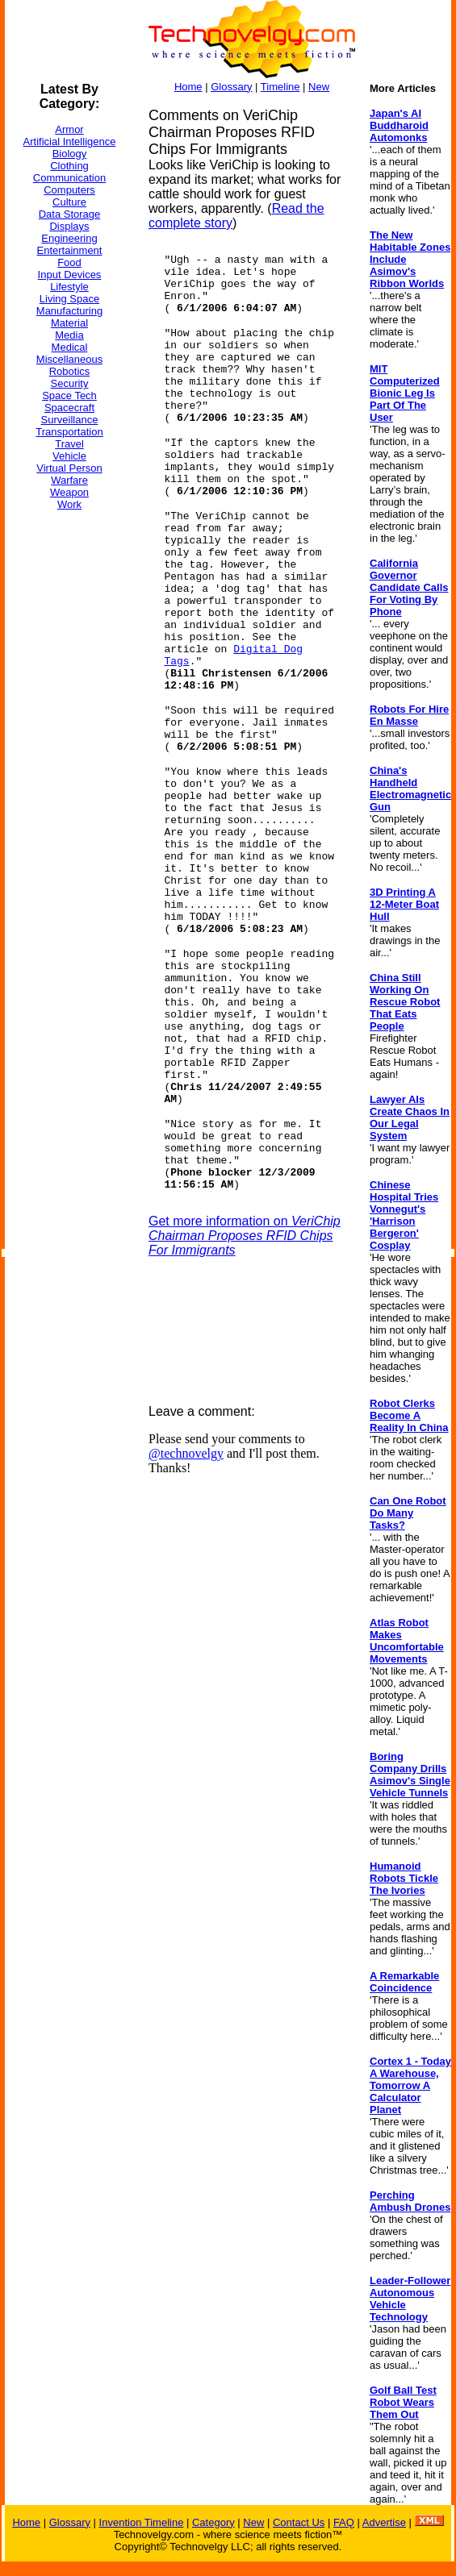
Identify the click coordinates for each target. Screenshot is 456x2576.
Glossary (231, 87)
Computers (69, 190)
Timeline (280, 87)
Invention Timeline (141, 2522)
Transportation (69, 432)
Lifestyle (69, 287)
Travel (69, 444)
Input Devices (70, 274)
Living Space (69, 299)
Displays (69, 226)
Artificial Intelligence (69, 141)
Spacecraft (69, 408)
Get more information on (245, 1235)
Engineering (69, 238)
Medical (70, 347)
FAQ (343, 2522)
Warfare (69, 480)
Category (213, 2522)
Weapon (69, 492)
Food (69, 262)
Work (69, 504)
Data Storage (70, 214)
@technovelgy (186, 1453)
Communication (69, 178)
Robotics (69, 371)
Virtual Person (69, 468)
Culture (69, 202)
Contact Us (298, 2522)
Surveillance (69, 420)
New (318, 87)
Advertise (384, 2522)
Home (188, 87)
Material (69, 323)
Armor (69, 129)
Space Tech (69, 395)
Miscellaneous (69, 359)
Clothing (69, 166)
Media (69, 335)
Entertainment (69, 250)
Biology (69, 154)
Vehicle (69, 456)
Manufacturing (69, 311)
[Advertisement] (69, 765)
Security (70, 383)
